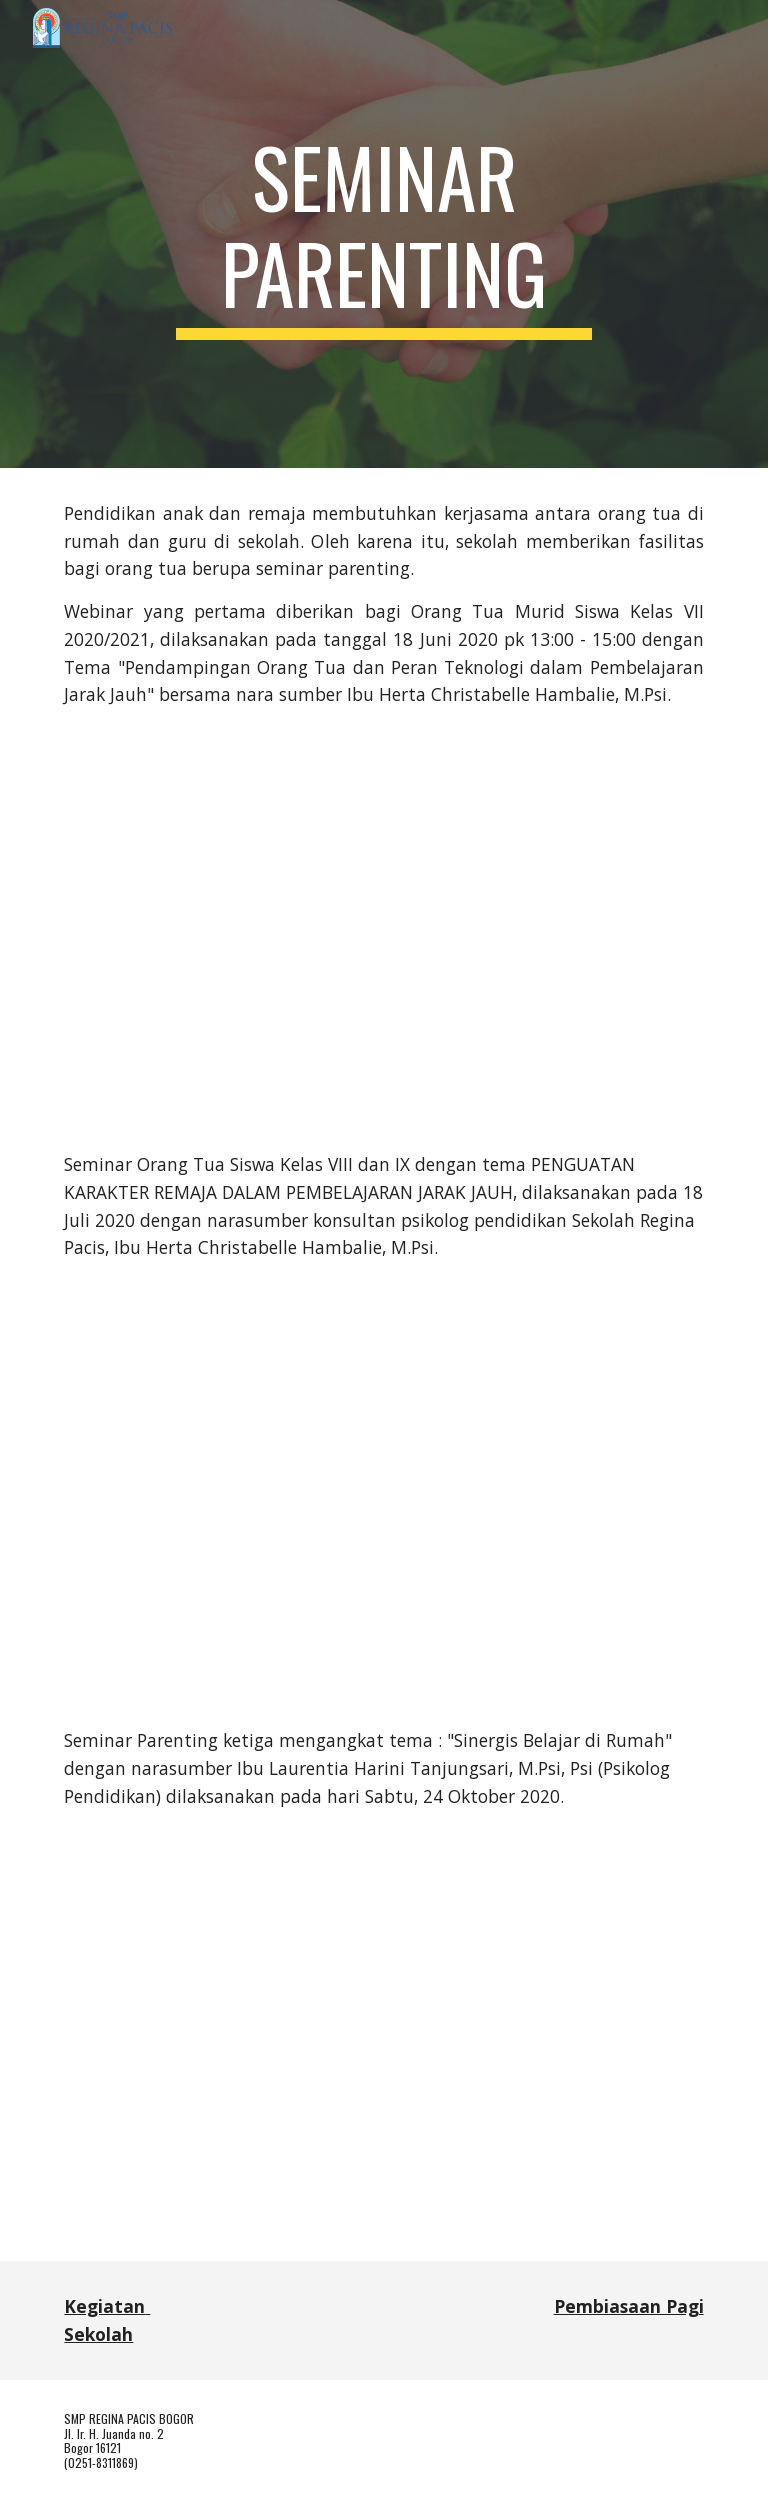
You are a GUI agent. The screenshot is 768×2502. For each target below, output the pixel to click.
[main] (383, 234)
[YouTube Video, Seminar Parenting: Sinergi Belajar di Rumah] (383, 2051)
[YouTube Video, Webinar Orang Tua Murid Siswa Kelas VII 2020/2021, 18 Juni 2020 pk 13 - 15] (383, 930)
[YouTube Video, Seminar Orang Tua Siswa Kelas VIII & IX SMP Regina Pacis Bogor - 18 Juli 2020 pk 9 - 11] (383, 1494)
